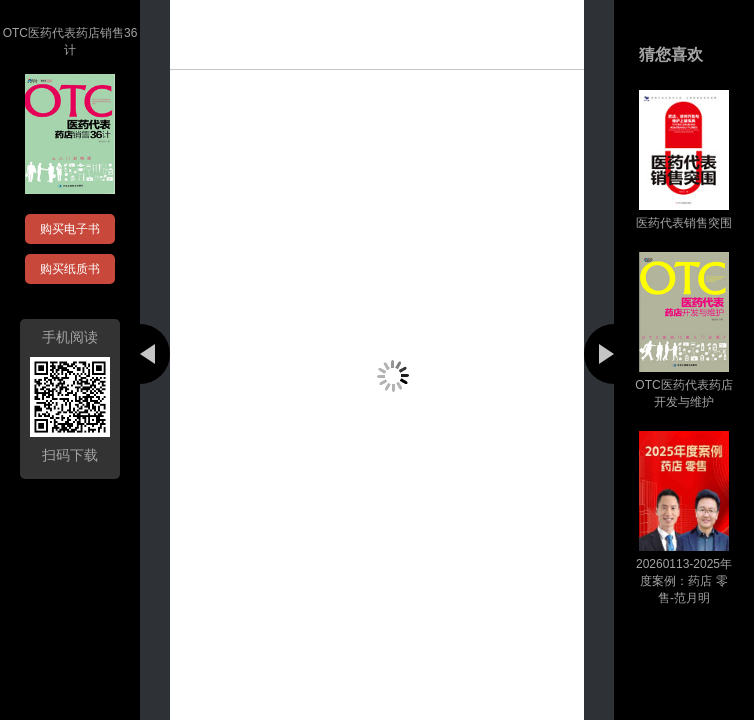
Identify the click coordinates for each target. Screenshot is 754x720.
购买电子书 (70, 229)
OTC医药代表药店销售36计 (70, 41)
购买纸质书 (70, 269)
